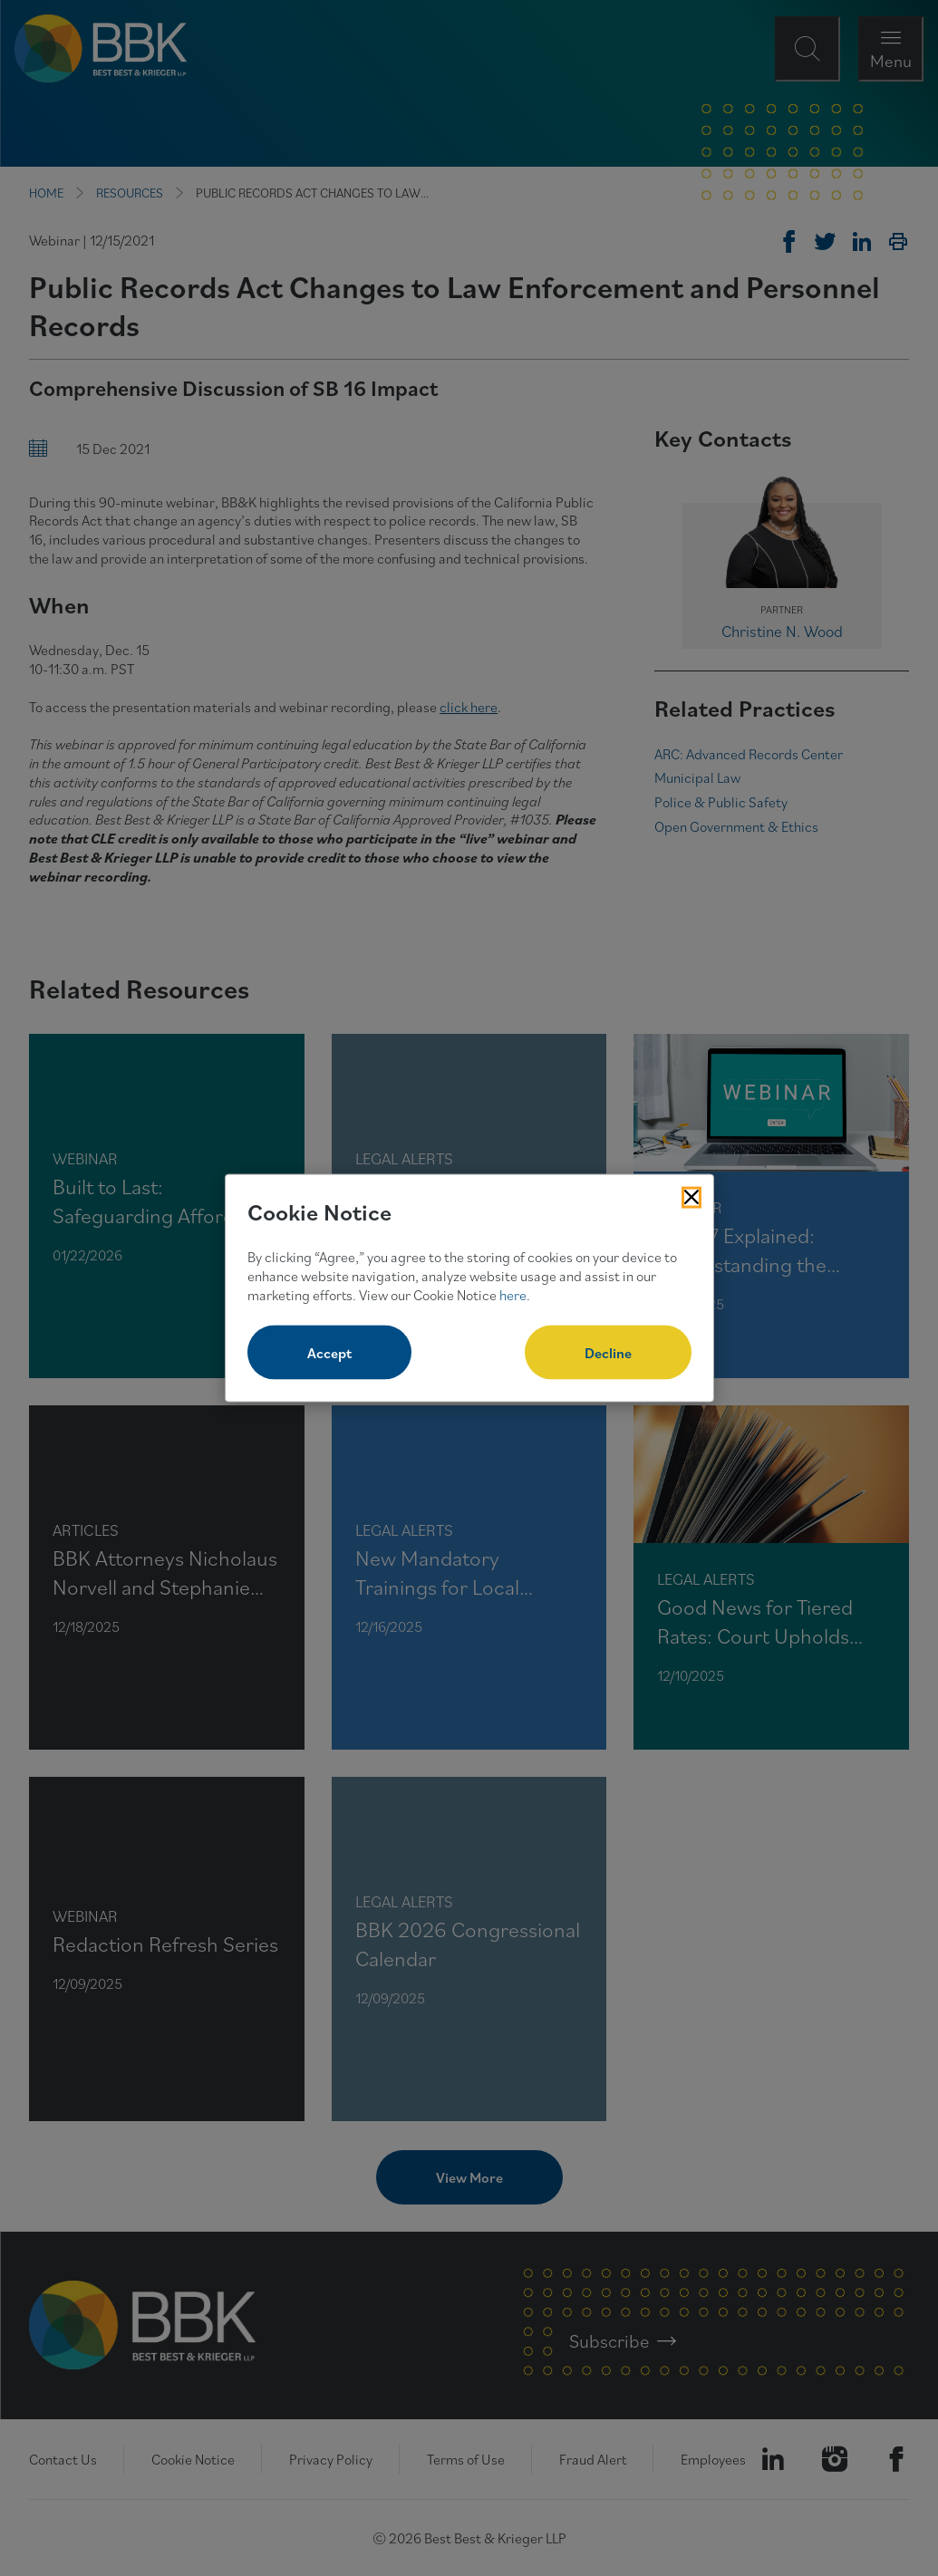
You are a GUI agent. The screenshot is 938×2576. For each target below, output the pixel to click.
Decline (608, 1353)
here (513, 1294)
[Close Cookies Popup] (691, 1197)
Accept (329, 1353)
